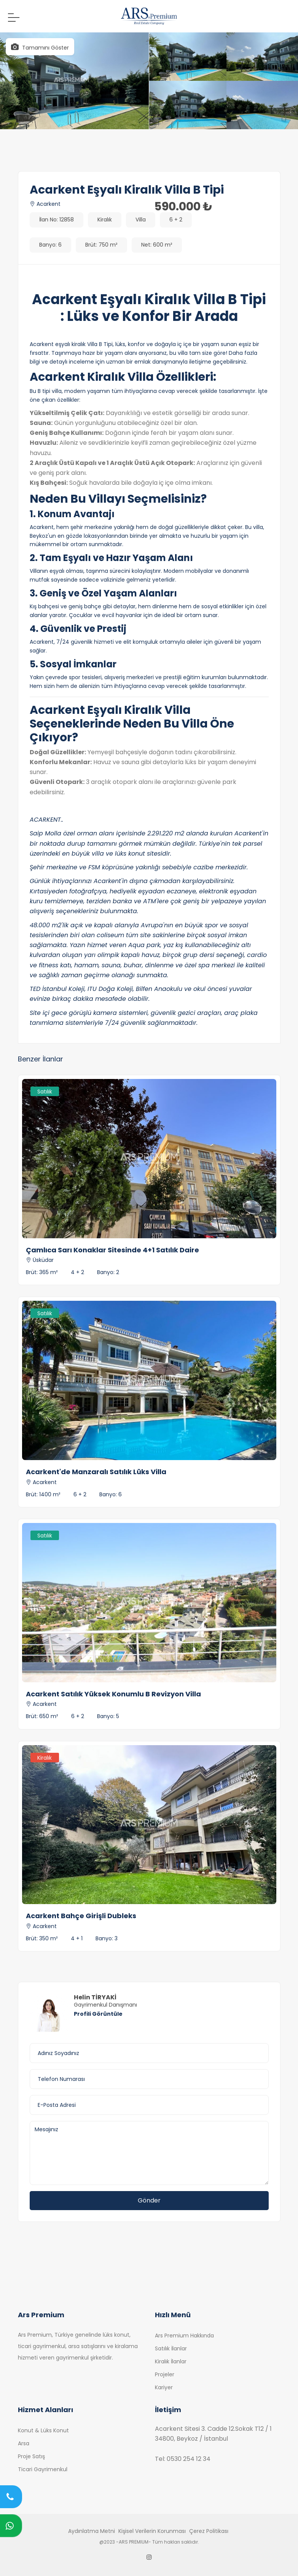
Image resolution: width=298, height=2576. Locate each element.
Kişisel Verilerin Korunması (152, 2531)
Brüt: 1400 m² (43, 1494)
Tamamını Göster (40, 47)
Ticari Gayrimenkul (42, 2469)
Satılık (44, 1091)
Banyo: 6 (50, 244)
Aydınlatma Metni (91, 2531)
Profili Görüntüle (98, 2014)
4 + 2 (77, 1272)
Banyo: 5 (108, 1716)
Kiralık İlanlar (170, 2361)
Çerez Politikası (208, 2531)
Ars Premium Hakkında (184, 2335)
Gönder (149, 2200)
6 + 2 (175, 219)
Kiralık (104, 219)
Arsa (23, 2443)
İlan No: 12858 (56, 219)
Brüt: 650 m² (42, 1716)
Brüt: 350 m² (42, 1938)
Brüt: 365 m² (42, 1272)
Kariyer (164, 2387)
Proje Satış (31, 2456)
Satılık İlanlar (171, 2348)
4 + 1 (77, 1938)
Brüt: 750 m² (101, 244)
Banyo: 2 (108, 1272)
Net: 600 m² (156, 244)
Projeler (164, 2374)
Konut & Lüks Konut (43, 2430)
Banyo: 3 (107, 1938)
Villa (140, 219)
